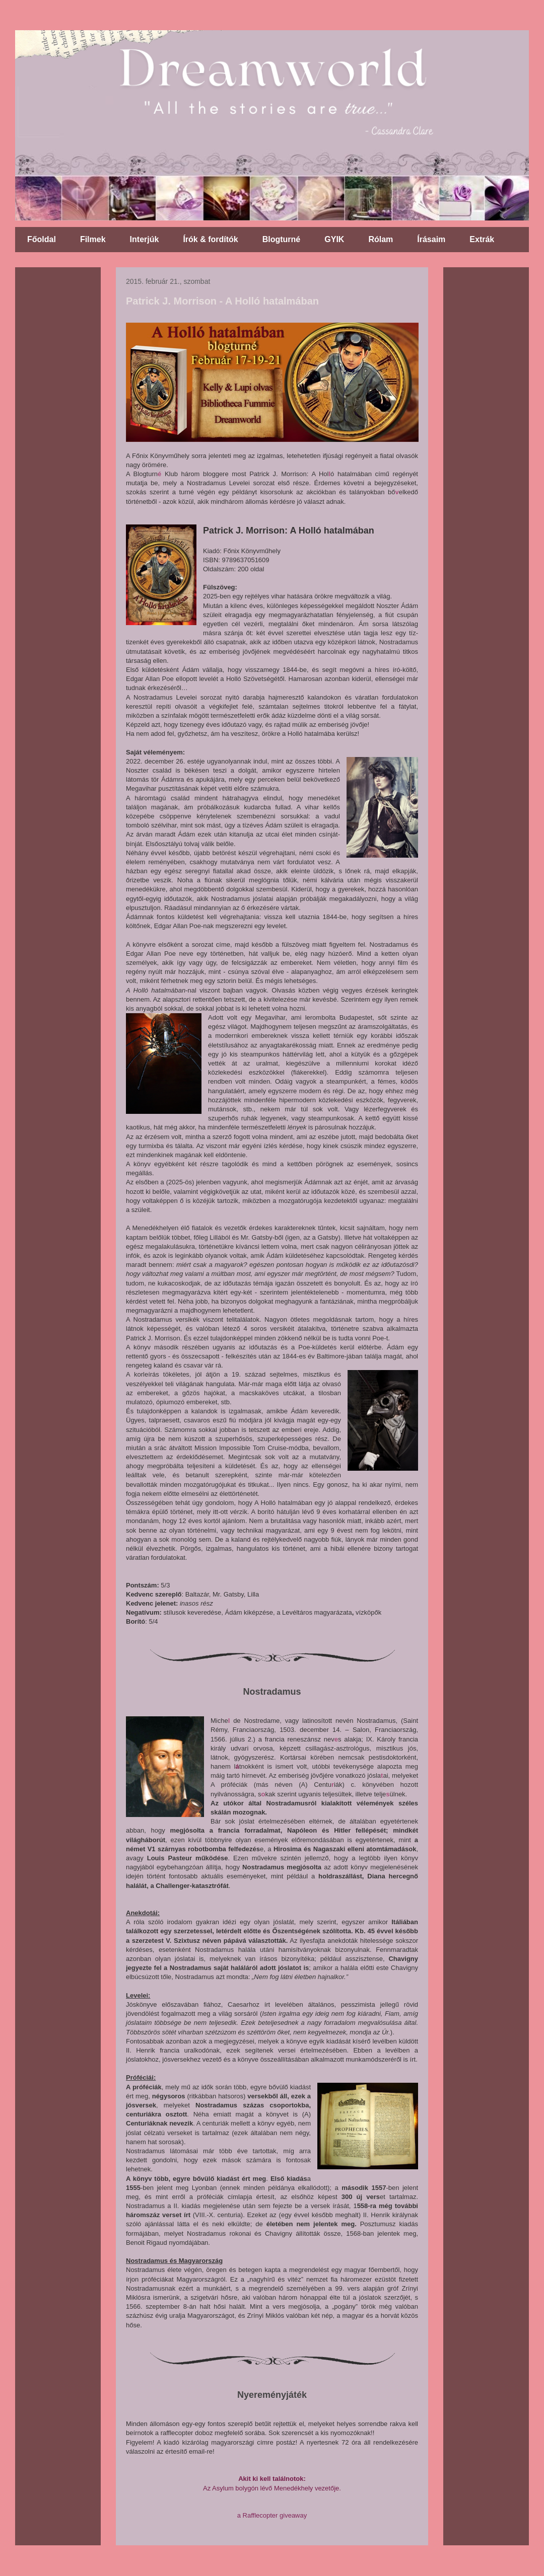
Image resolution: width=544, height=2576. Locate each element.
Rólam (380, 239)
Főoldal (41, 239)
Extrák (481, 239)
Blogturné (281, 239)
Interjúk (144, 239)
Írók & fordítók (210, 239)
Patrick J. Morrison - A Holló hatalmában (222, 301)
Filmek (93, 239)
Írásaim (431, 239)
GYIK (334, 239)
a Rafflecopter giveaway (272, 2515)
